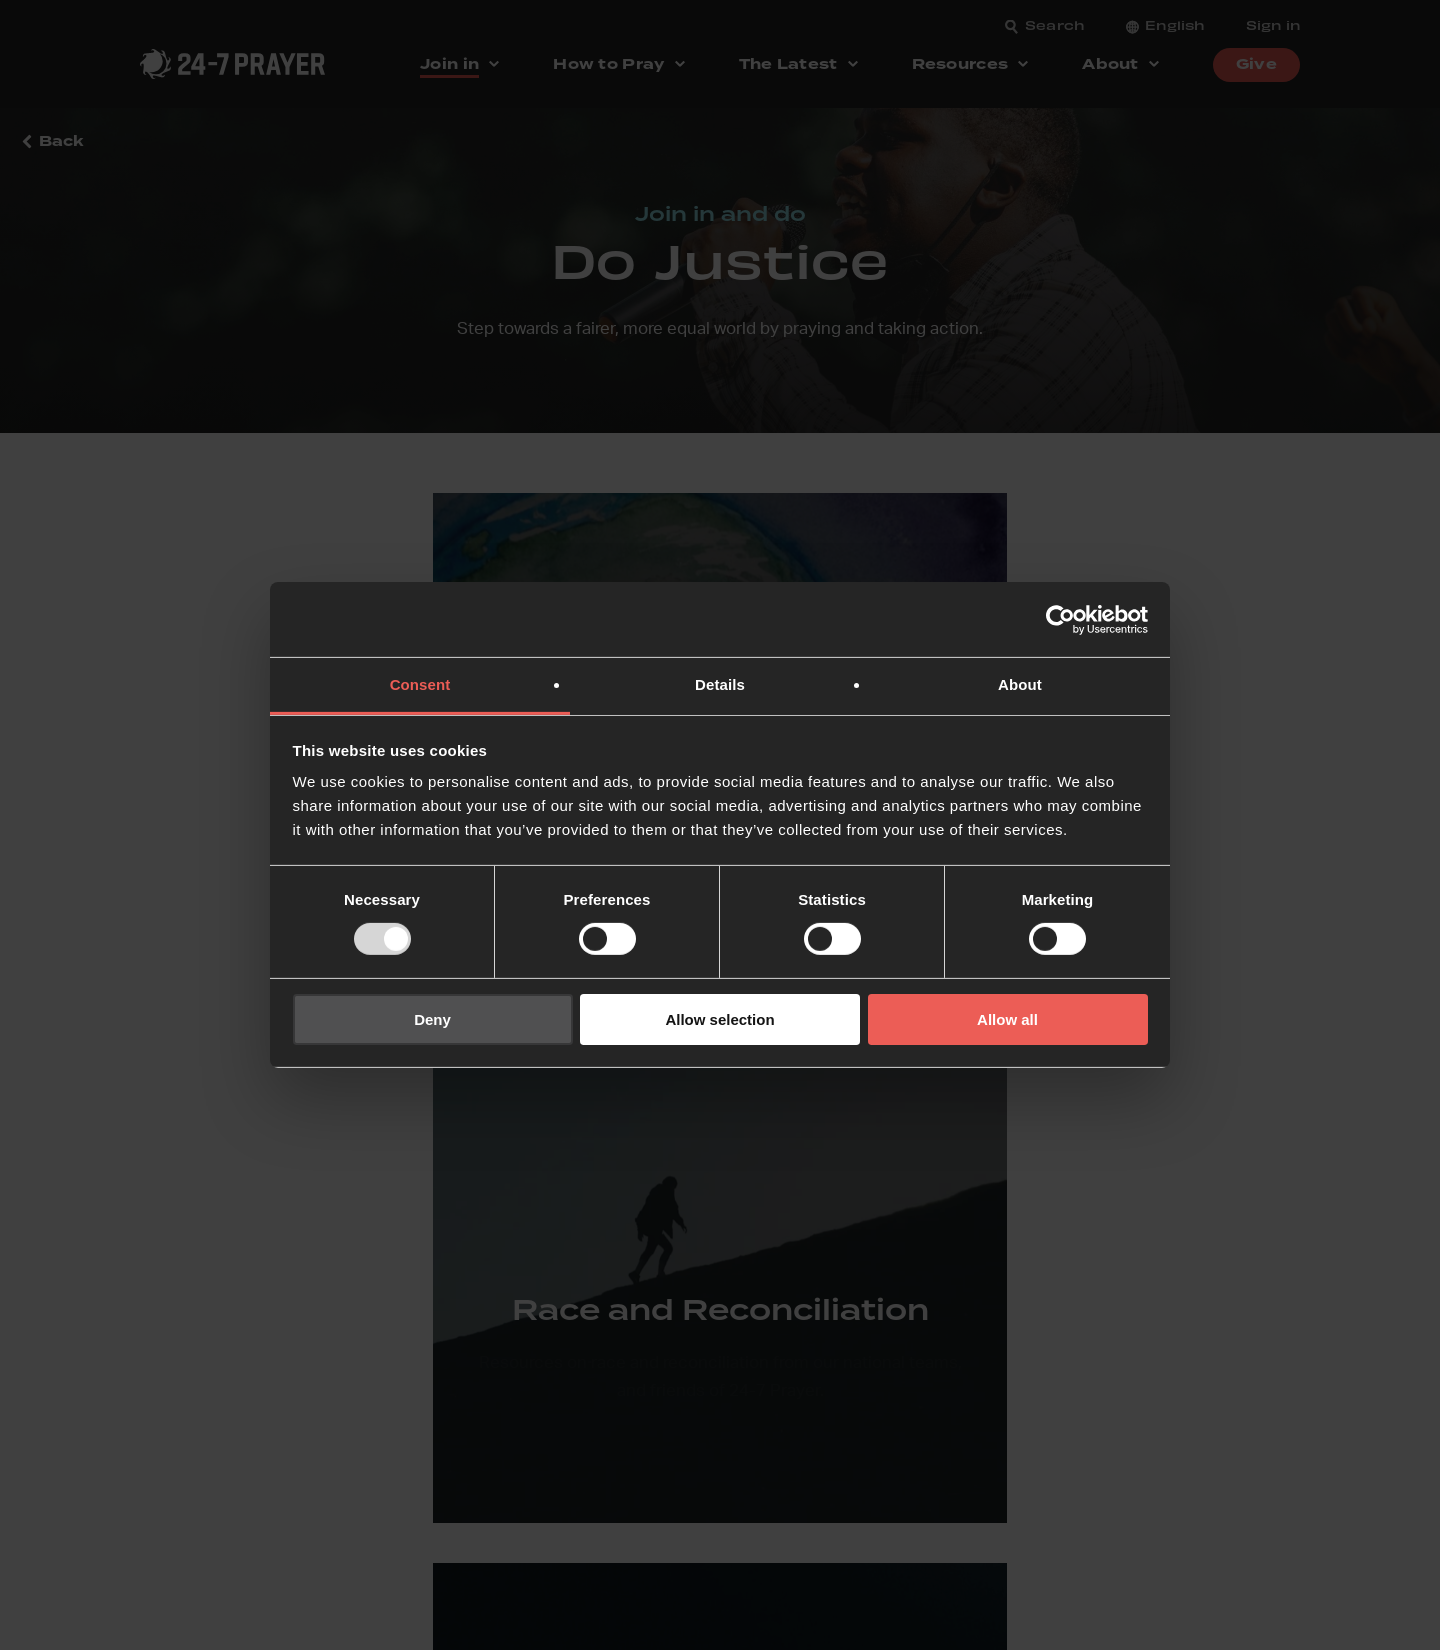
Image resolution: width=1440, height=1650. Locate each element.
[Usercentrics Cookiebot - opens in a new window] (1060, 619)
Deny (432, 1019)
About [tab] (1020, 684)
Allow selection (719, 1019)
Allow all (1007, 1019)
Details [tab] (720, 684)
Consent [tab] (420, 684)
